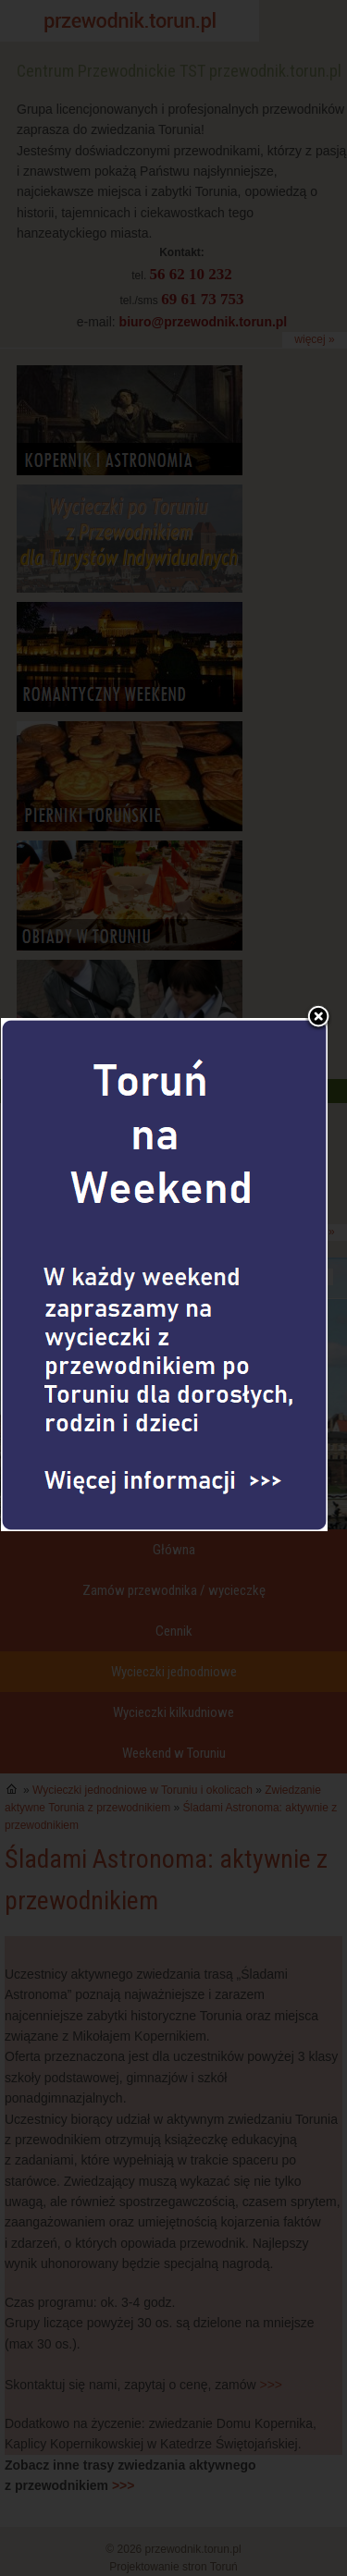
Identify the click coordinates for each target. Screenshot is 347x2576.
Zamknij (318, 939)
